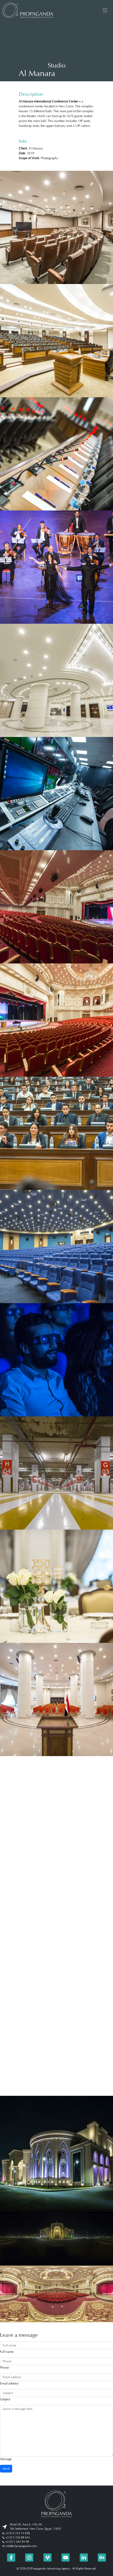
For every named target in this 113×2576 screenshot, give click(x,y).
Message (6, 2459)
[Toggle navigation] (105, 10)
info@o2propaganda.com (21, 2546)
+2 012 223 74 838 (17, 2533)
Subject (5, 2399)
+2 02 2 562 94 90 (17, 2541)
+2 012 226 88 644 (17, 2537)
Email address (9, 2383)
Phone (4, 2367)
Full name (7, 2352)
